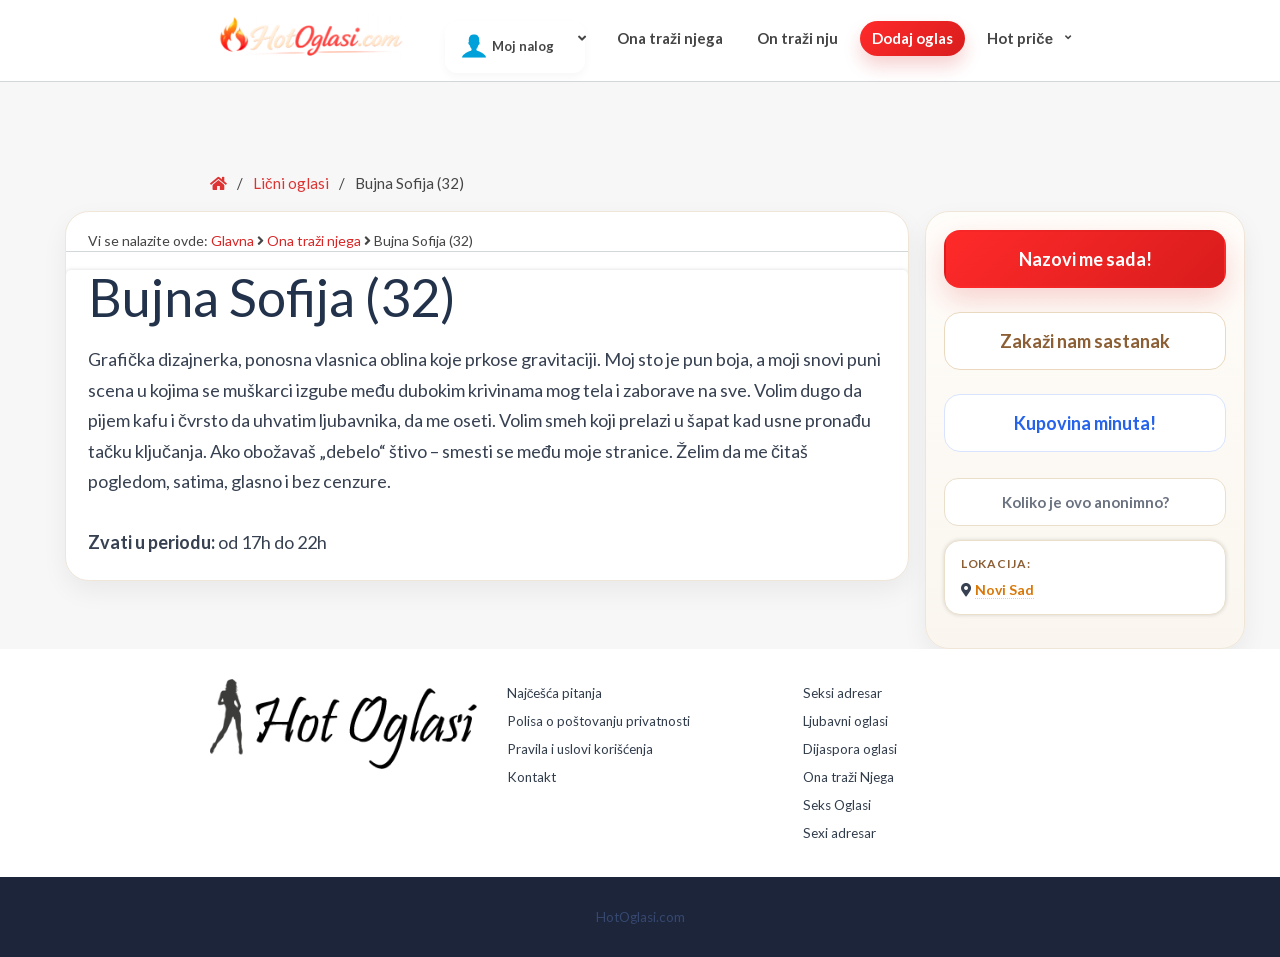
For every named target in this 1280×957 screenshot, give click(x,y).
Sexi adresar (839, 833)
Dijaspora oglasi (850, 749)
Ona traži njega (670, 38)
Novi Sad (1004, 589)
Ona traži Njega (848, 777)
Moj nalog (523, 46)
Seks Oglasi (837, 805)
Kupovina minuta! (1085, 423)
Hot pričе (1020, 38)
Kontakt (531, 777)
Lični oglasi (291, 183)
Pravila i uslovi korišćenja (580, 749)
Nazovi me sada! (1085, 259)
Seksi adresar (842, 693)
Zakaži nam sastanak (1085, 341)
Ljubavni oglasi (845, 721)
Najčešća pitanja (555, 693)
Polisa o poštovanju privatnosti (598, 721)
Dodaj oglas (912, 38)
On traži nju (797, 38)
